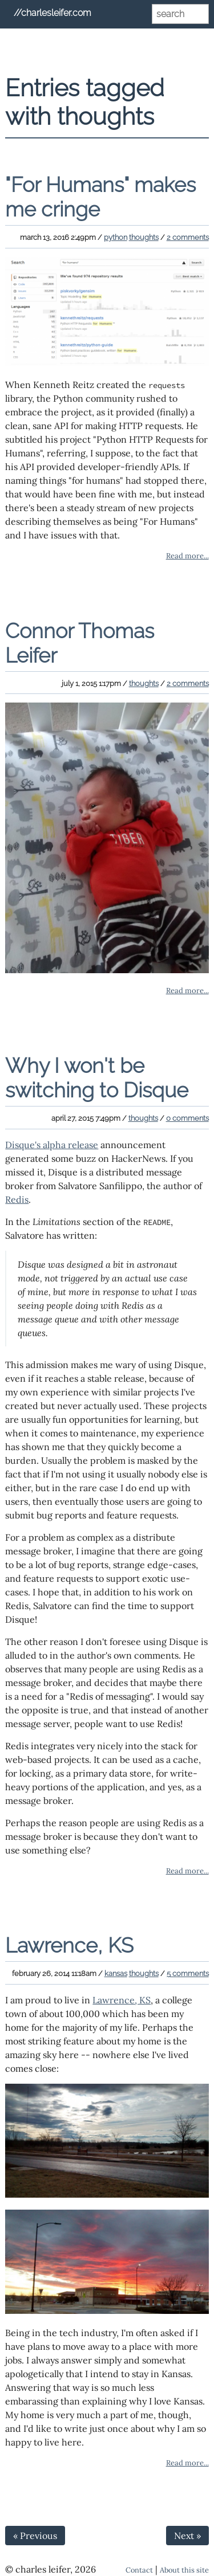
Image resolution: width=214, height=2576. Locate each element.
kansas (115, 1973)
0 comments (187, 1118)
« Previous (35, 2535)
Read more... (187, 556)
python (115, 237)
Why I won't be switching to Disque (96, 1078)
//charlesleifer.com (52, 12)
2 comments (188, 237)
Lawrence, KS (69, 1945)
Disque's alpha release (51, 1144)
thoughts (144, 237)
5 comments (188, 1973)
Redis (17, 1199)
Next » (187, 2535)
